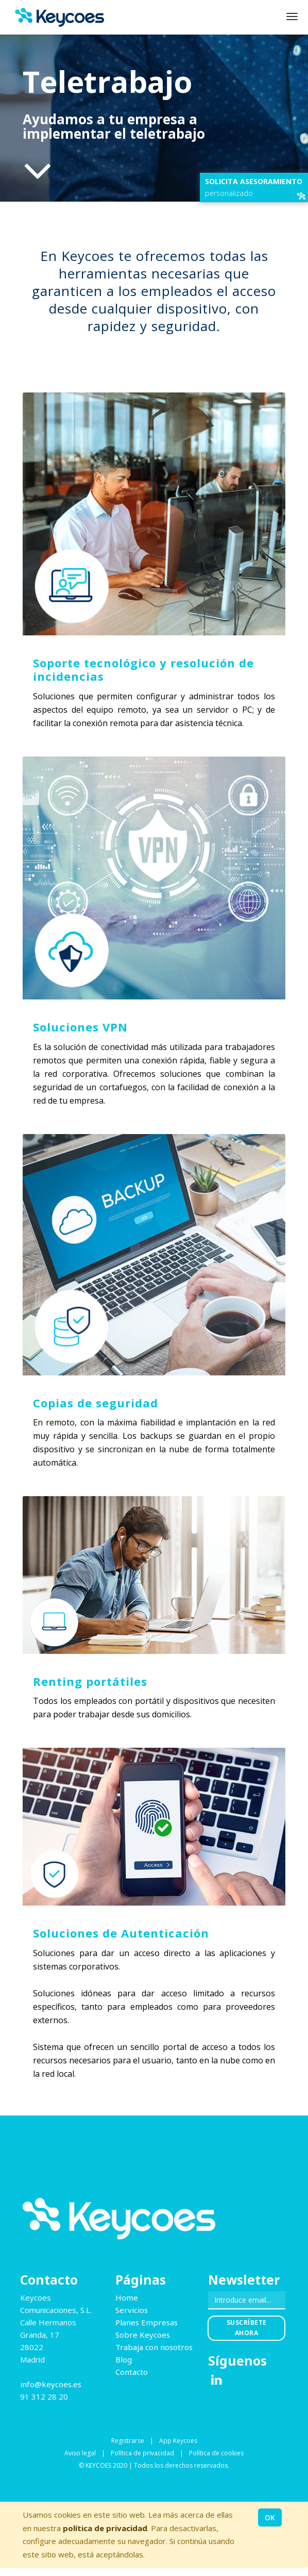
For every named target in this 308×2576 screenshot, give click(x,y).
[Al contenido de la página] (38, 170)
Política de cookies (216, 2453)
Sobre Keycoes (142, 2334)
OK (270, 2517)
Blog (123, 2359)
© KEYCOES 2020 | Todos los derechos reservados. (154, 2465)
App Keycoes (178, 2440)
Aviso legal (80, 2453)
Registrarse (127, 2440)
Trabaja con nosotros (154, 2347)
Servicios (131, 2310)
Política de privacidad (142, 2453)
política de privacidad (105, 2528)
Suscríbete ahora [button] (247, 2327)
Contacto (131, 2372)
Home (126, 2297)
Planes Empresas (146, 2322)
